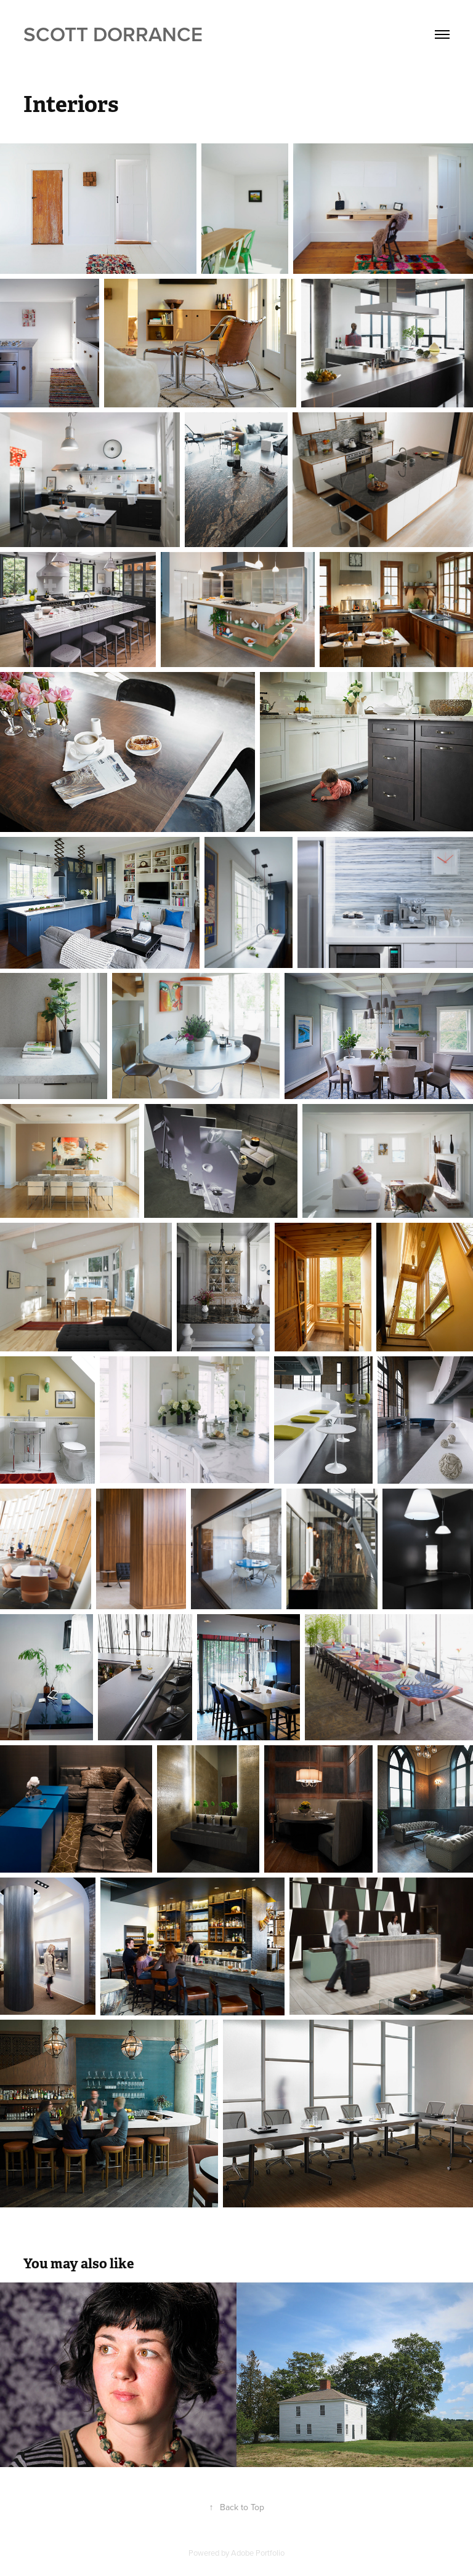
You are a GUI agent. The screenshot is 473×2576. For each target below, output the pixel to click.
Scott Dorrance (113, 34)
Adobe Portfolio (258, 2552)
